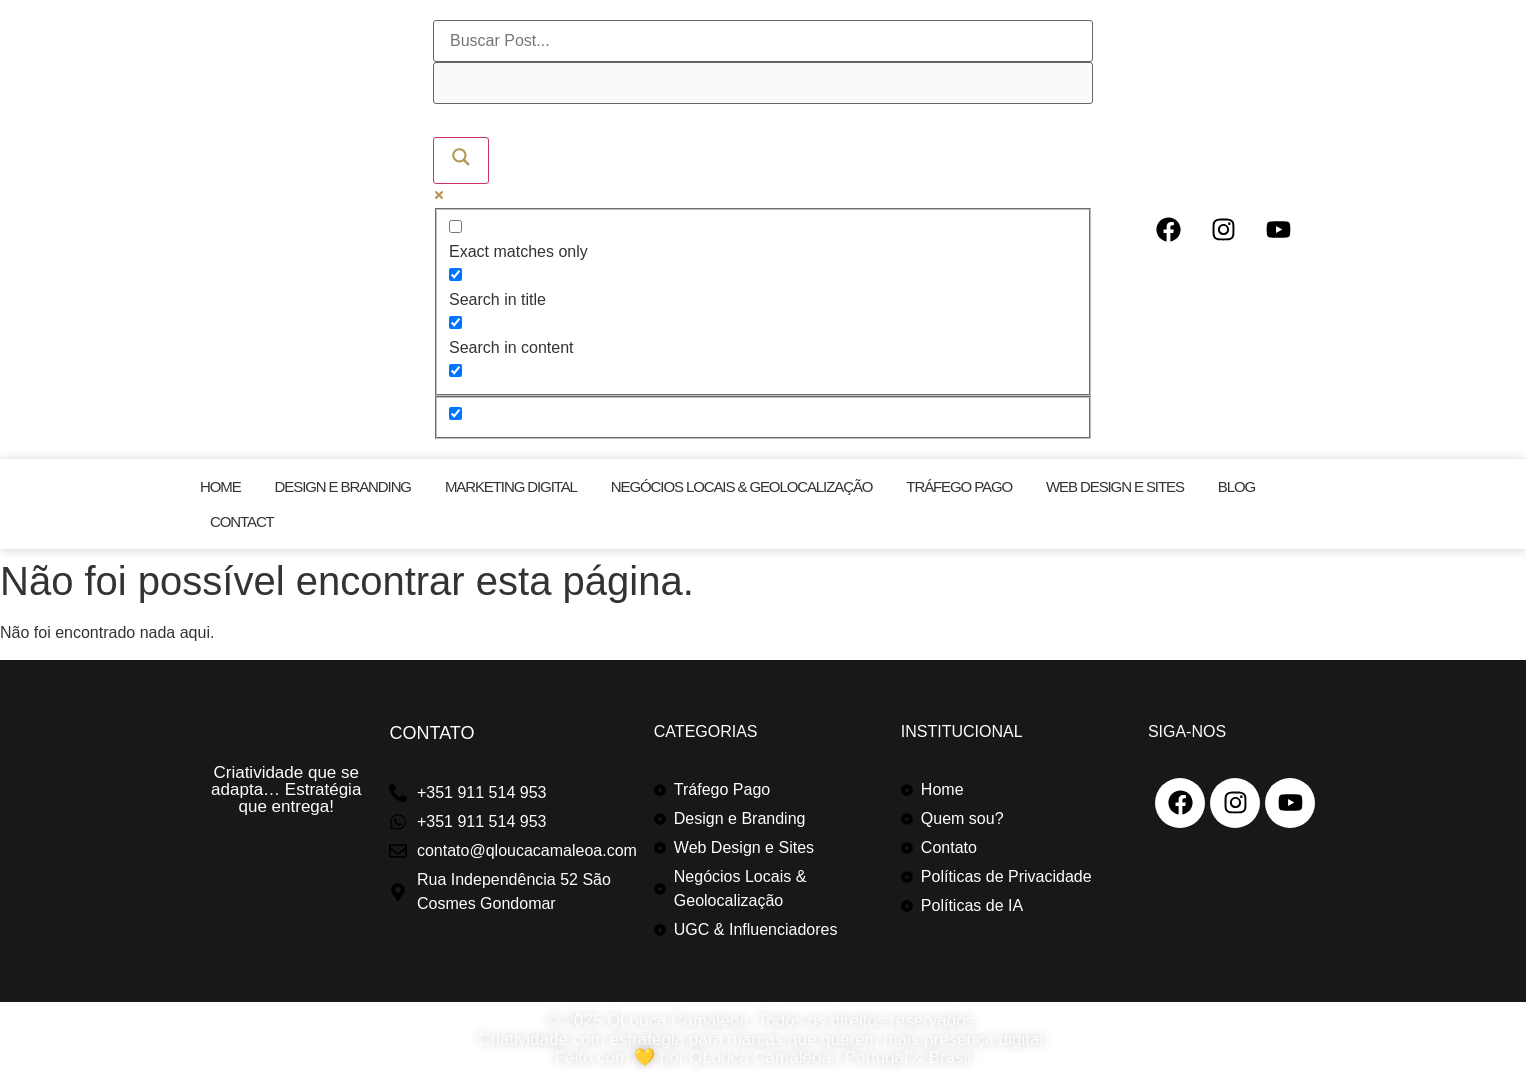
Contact (242, 521)
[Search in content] (455, 322)
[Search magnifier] (461, 160)
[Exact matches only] (455, 226)
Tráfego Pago (959, 486)
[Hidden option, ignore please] (455, 413)
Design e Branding (343, 486)
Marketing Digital (511, 486)
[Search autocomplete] (763, 83)
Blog (1236, 486)
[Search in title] (455, 274)
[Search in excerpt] (455, 370)
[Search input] (763, 41)
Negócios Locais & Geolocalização (742, 486)
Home (220, 486)
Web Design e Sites (1115, 486)
